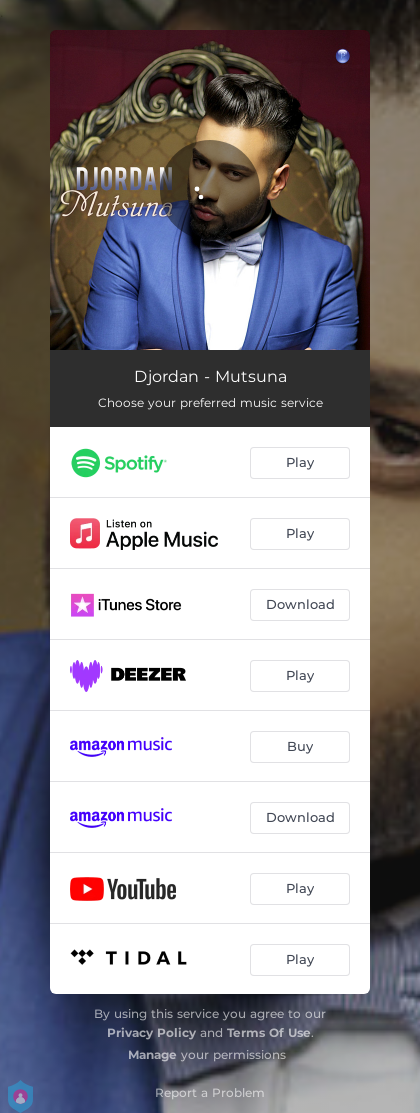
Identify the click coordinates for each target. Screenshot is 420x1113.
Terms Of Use (269, 1032)
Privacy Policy (151, 1032)
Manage (152, 1054)
